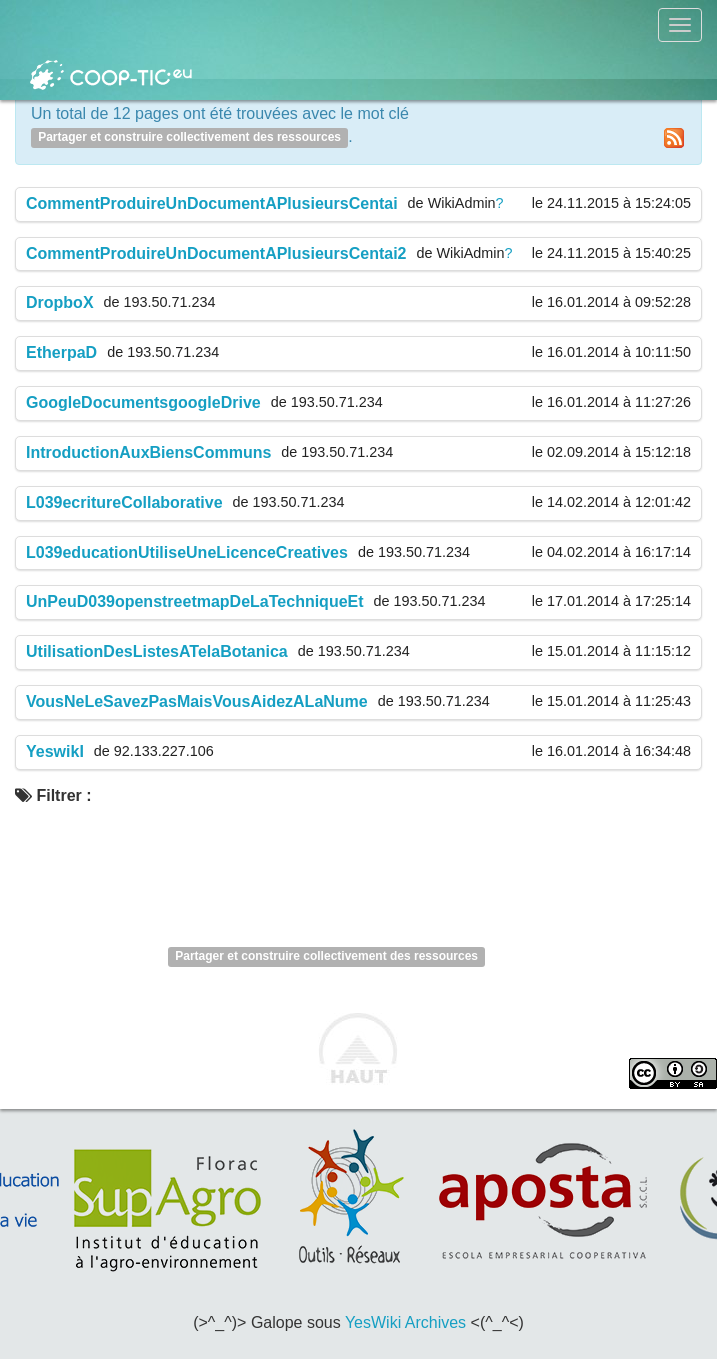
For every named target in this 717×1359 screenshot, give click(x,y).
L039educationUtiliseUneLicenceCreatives (187, 552)
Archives (435, 1322)
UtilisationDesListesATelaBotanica (157, 651)
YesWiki (373, 1322)
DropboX (60, 302)
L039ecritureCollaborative (124, 502)
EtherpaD (61, 352)
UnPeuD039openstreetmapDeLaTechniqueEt (195, 601)
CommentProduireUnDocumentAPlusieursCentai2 (216, 253)
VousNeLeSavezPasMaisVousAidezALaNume (197, 701)
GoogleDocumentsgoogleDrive (143, 402)
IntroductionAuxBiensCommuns (148, 452)
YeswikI (55, 751)
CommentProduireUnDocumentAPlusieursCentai (212, 203)
